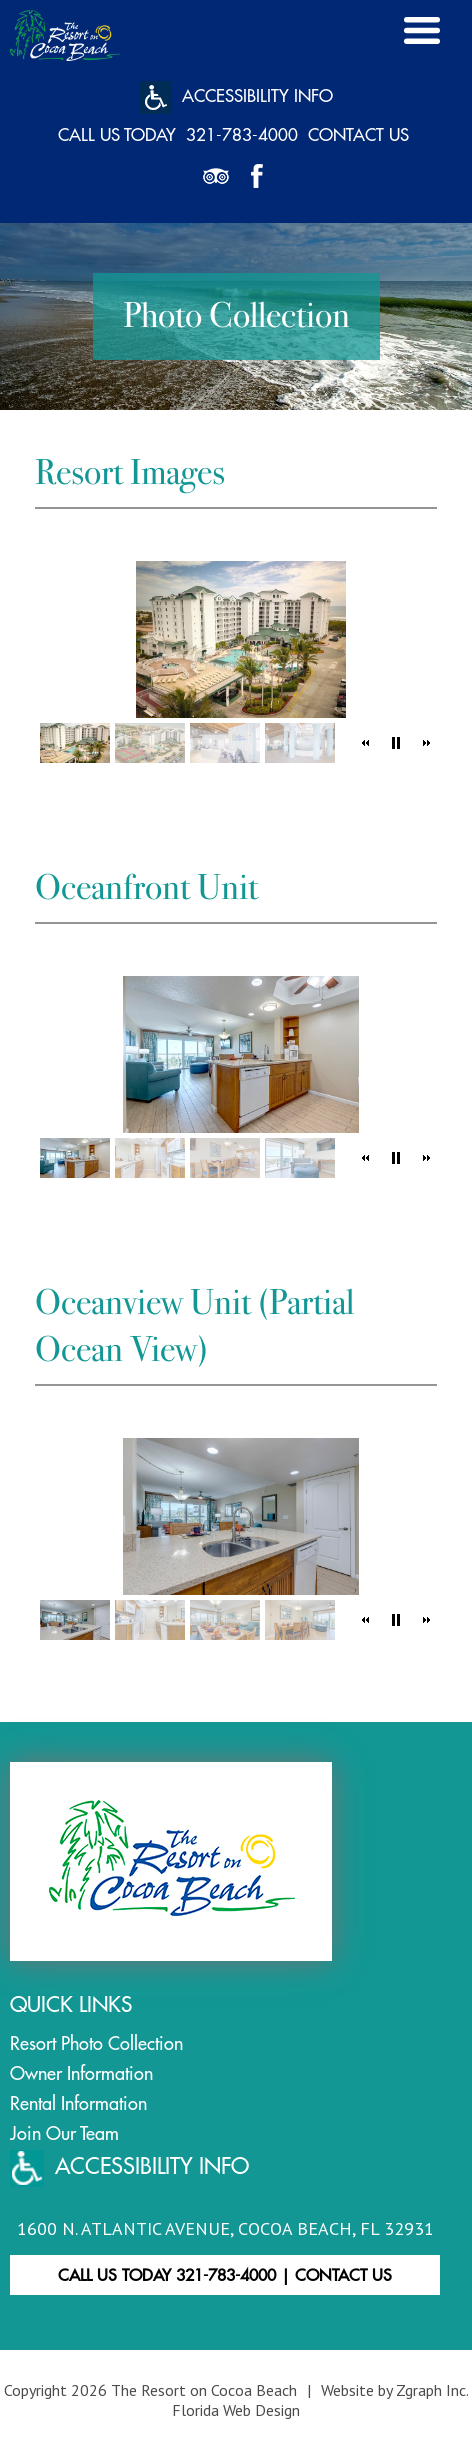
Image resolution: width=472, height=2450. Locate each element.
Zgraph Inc (431, 2390)
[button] (366, 743)
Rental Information (78, 2103)
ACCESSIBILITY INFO (129, 2168)
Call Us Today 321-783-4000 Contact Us (225, 2275)
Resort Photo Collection (96, 2043)
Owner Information (81, 2073)
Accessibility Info (236, 97)
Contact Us (358, 135)
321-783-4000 (242, 135)
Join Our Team (64, 2133)
